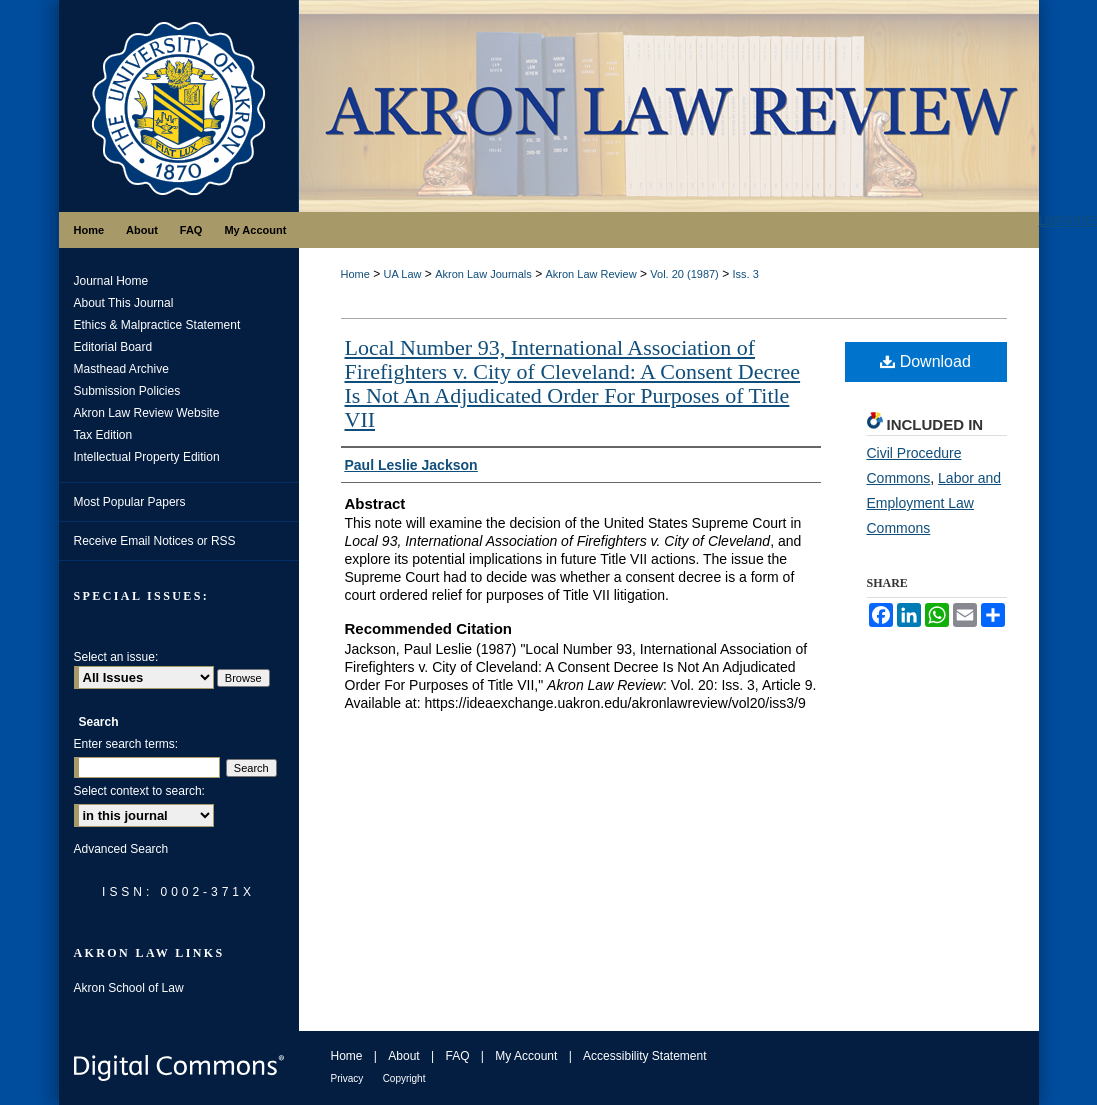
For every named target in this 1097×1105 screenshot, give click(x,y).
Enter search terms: (126, 744)
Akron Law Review (590, 274)
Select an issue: (116, 657)
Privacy (347, 1078)
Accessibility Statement (644, 1056)
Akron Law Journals (483, 274)
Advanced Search (121, 849)
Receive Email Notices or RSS (155, 541)
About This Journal (124, 303)
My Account (526, 1056)
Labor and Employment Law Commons (934, 503)
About (403, 1056)
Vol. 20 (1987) (684, 274)
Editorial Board (113, 347)
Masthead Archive (121, 369)
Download (925, 361)
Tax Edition (103, 435)
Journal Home (111, 281)
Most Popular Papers (130, 502)
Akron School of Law (129, 988)
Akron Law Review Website (147, 413)
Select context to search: (139, 791)
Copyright (404, 1078)
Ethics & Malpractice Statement (157, 325)
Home (355, 274)
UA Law (403, 274)
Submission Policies (127, 391)
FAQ (457, 1056)
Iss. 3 (745, 274)
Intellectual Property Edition (147, 457)
